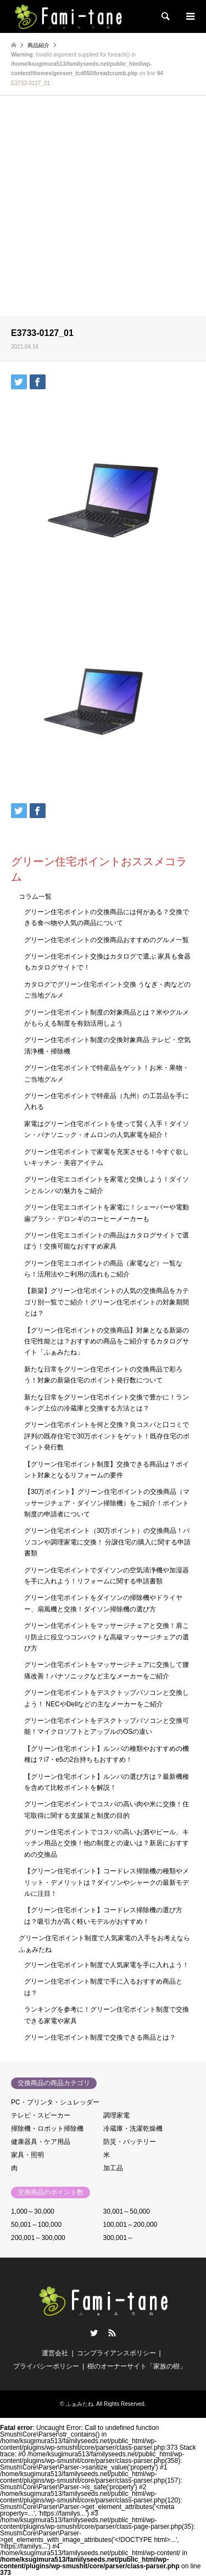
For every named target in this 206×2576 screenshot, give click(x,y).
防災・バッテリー (129, 2142)
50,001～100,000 (36, 2224)
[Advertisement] (103, 207)
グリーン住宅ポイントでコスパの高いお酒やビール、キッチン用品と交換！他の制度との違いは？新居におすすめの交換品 (106, 1843)
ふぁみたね (79, 2404)
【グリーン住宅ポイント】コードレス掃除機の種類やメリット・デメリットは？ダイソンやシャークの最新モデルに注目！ (106, 1882)
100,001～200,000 (130, 2224)
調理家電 (116, 2115)
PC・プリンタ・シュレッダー (55, 2102)
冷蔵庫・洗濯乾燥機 (133, 2128)
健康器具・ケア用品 (40, 2142)
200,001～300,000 (38, 2238)
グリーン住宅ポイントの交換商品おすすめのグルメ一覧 (106, 940)
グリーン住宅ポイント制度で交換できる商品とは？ (100, 2037)
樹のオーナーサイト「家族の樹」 (136, 2366)
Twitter (94, 2333)
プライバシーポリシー (46, 2366)
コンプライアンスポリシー (116, 2353)
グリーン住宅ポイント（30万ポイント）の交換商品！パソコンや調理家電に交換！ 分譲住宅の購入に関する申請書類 (107, 1542)
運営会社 (55, 2353)
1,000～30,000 (32, 2211)
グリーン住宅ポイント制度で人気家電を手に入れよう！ (106, 1965)
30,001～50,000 (126, 2211)
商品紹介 (38, 45)
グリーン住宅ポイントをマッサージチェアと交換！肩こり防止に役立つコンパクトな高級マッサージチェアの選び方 (106, 1637)
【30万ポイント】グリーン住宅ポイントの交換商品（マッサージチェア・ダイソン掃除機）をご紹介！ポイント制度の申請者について (107, 1503)
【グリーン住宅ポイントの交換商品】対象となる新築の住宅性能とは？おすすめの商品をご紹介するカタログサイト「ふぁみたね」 (106, 1341)
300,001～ (118, 2238)
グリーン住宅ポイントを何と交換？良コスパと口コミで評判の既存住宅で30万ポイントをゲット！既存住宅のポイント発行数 (107, 1436)
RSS (112, 2333)
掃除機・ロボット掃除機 (47, 2128)
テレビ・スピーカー (40, 2115)
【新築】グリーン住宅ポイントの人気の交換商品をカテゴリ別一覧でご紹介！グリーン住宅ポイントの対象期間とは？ (106, 1302)
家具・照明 (27, 2155)
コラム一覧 (35, 896)
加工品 (113, 2168)
